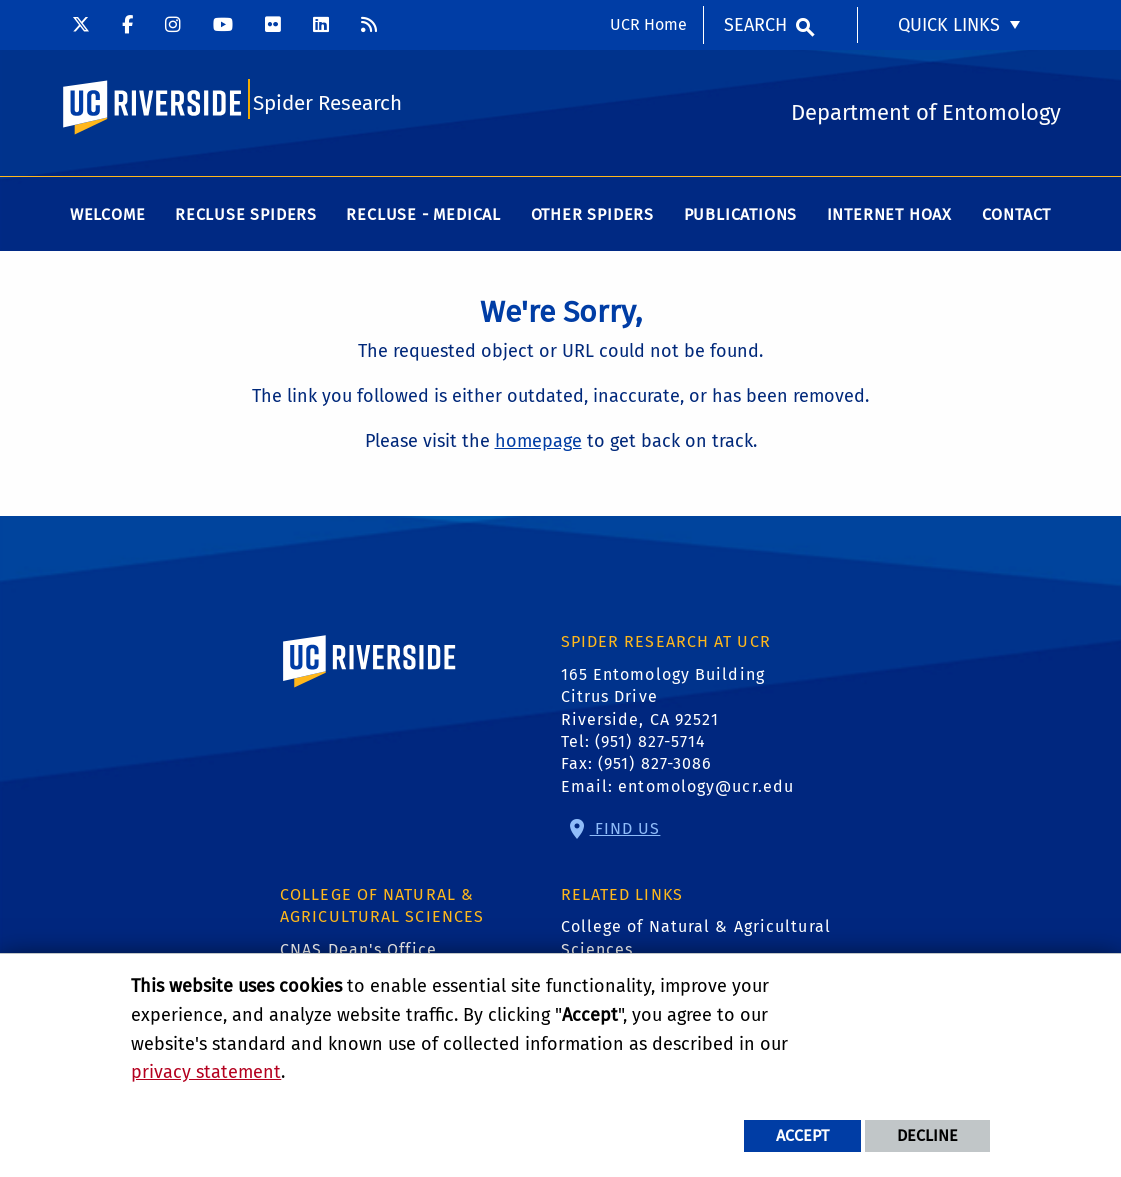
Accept (802, 1135)
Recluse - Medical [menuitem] (423, 219)
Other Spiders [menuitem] (592, 219)
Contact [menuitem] (1017, 219)
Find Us (625, 833)
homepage (538, 446)
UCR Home (648, 24)
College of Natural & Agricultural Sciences (696, 942)
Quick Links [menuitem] (949, 25)
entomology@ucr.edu (706, 791)
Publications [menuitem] (741, 219)
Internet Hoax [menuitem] (889, 219)
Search (755, 25)
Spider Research (327, 106)
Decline (927, 1135)
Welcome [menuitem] (108, 219)
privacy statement (206, 1072)
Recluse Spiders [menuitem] (246, 219)
